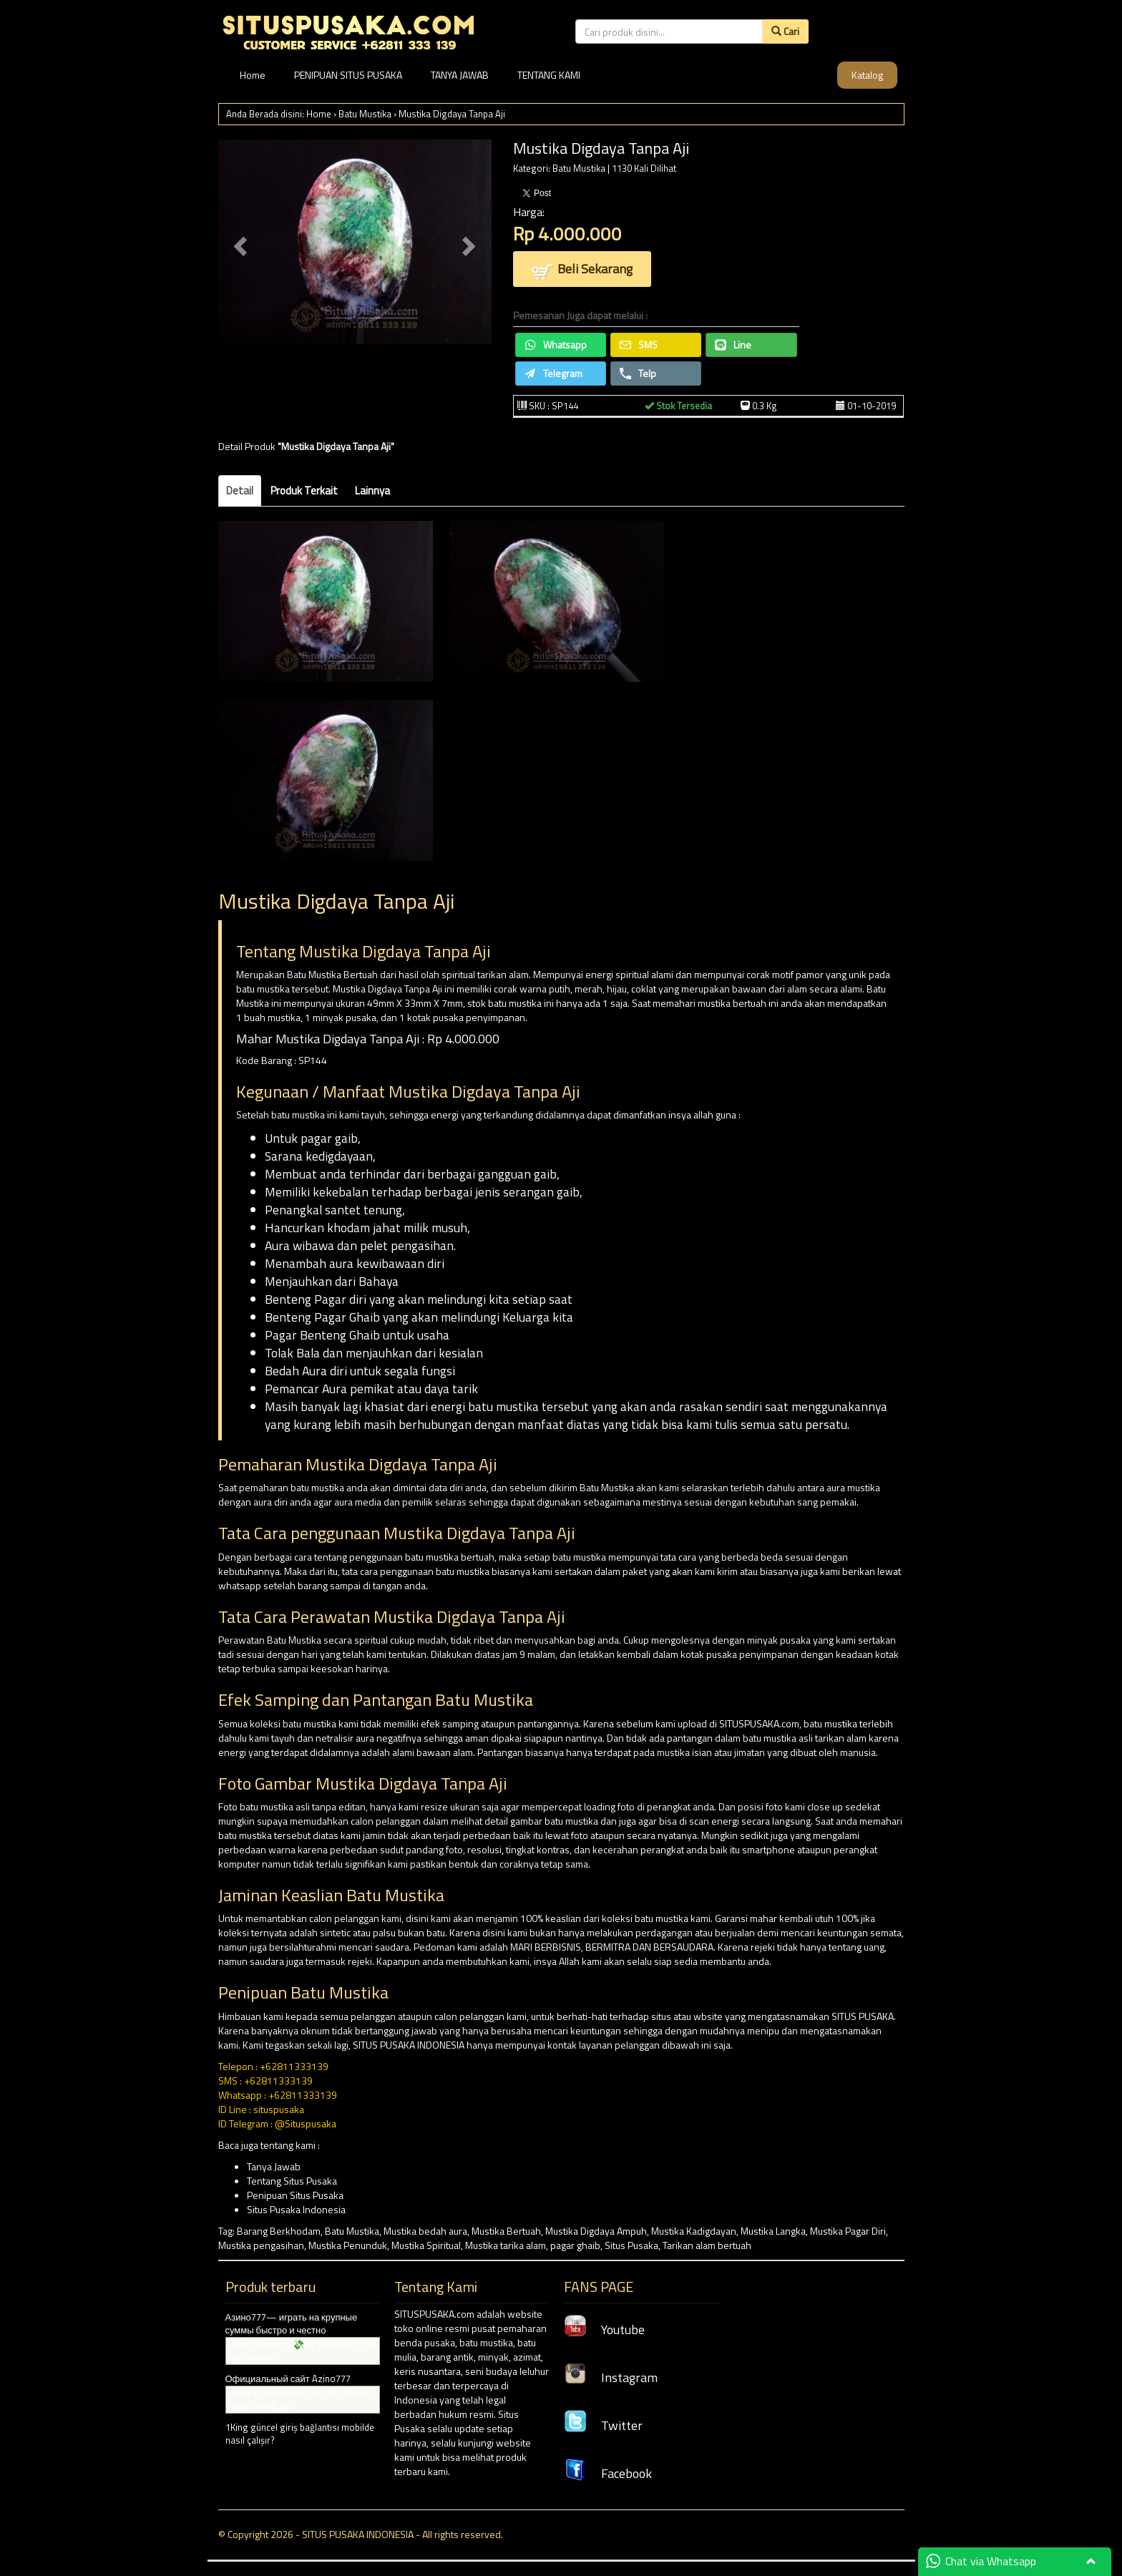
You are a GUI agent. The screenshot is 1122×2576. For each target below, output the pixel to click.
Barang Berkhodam (279, 2230)
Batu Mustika (364, 114)
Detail (239, 490)
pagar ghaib (575, 2245)
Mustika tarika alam (505, 2245)
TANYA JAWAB (460, 74)
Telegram (553, 373)
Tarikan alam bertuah (707, 2245)
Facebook (608, 2473)
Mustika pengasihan (261, 2245)
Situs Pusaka (631, 2245)
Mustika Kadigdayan (693, 2230)
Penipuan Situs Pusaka (295, 2194)
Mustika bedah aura (425, 2230)
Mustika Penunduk (347, 2245)
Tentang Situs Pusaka (292, 2180)
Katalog (867, 74)
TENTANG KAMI (548, 74)
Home (252, 74)
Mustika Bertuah (506, 2230)
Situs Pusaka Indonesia (296, 2209)
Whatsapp (556, 344)
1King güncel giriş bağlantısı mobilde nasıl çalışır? (299, 2434)
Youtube (604, 2329)
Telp (638, 373)
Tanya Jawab (274, 2166)
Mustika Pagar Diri (848, 2230)
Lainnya (372, 490)
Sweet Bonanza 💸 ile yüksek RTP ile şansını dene (301, 2351)
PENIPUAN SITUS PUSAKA (348, 74)
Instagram (611, 2377)
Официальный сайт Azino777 (288, 2378)
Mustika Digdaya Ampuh (596, 2230)
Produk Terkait (304, 490)
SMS (639, 344)
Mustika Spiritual (426, 2245)
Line (733, 344)
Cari (785, 31)
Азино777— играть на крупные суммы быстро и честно (291, 2324)
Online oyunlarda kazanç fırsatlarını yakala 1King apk (297, 2400)
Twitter (603, 2425)
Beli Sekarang (582, 270)
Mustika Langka (773, 2230)
